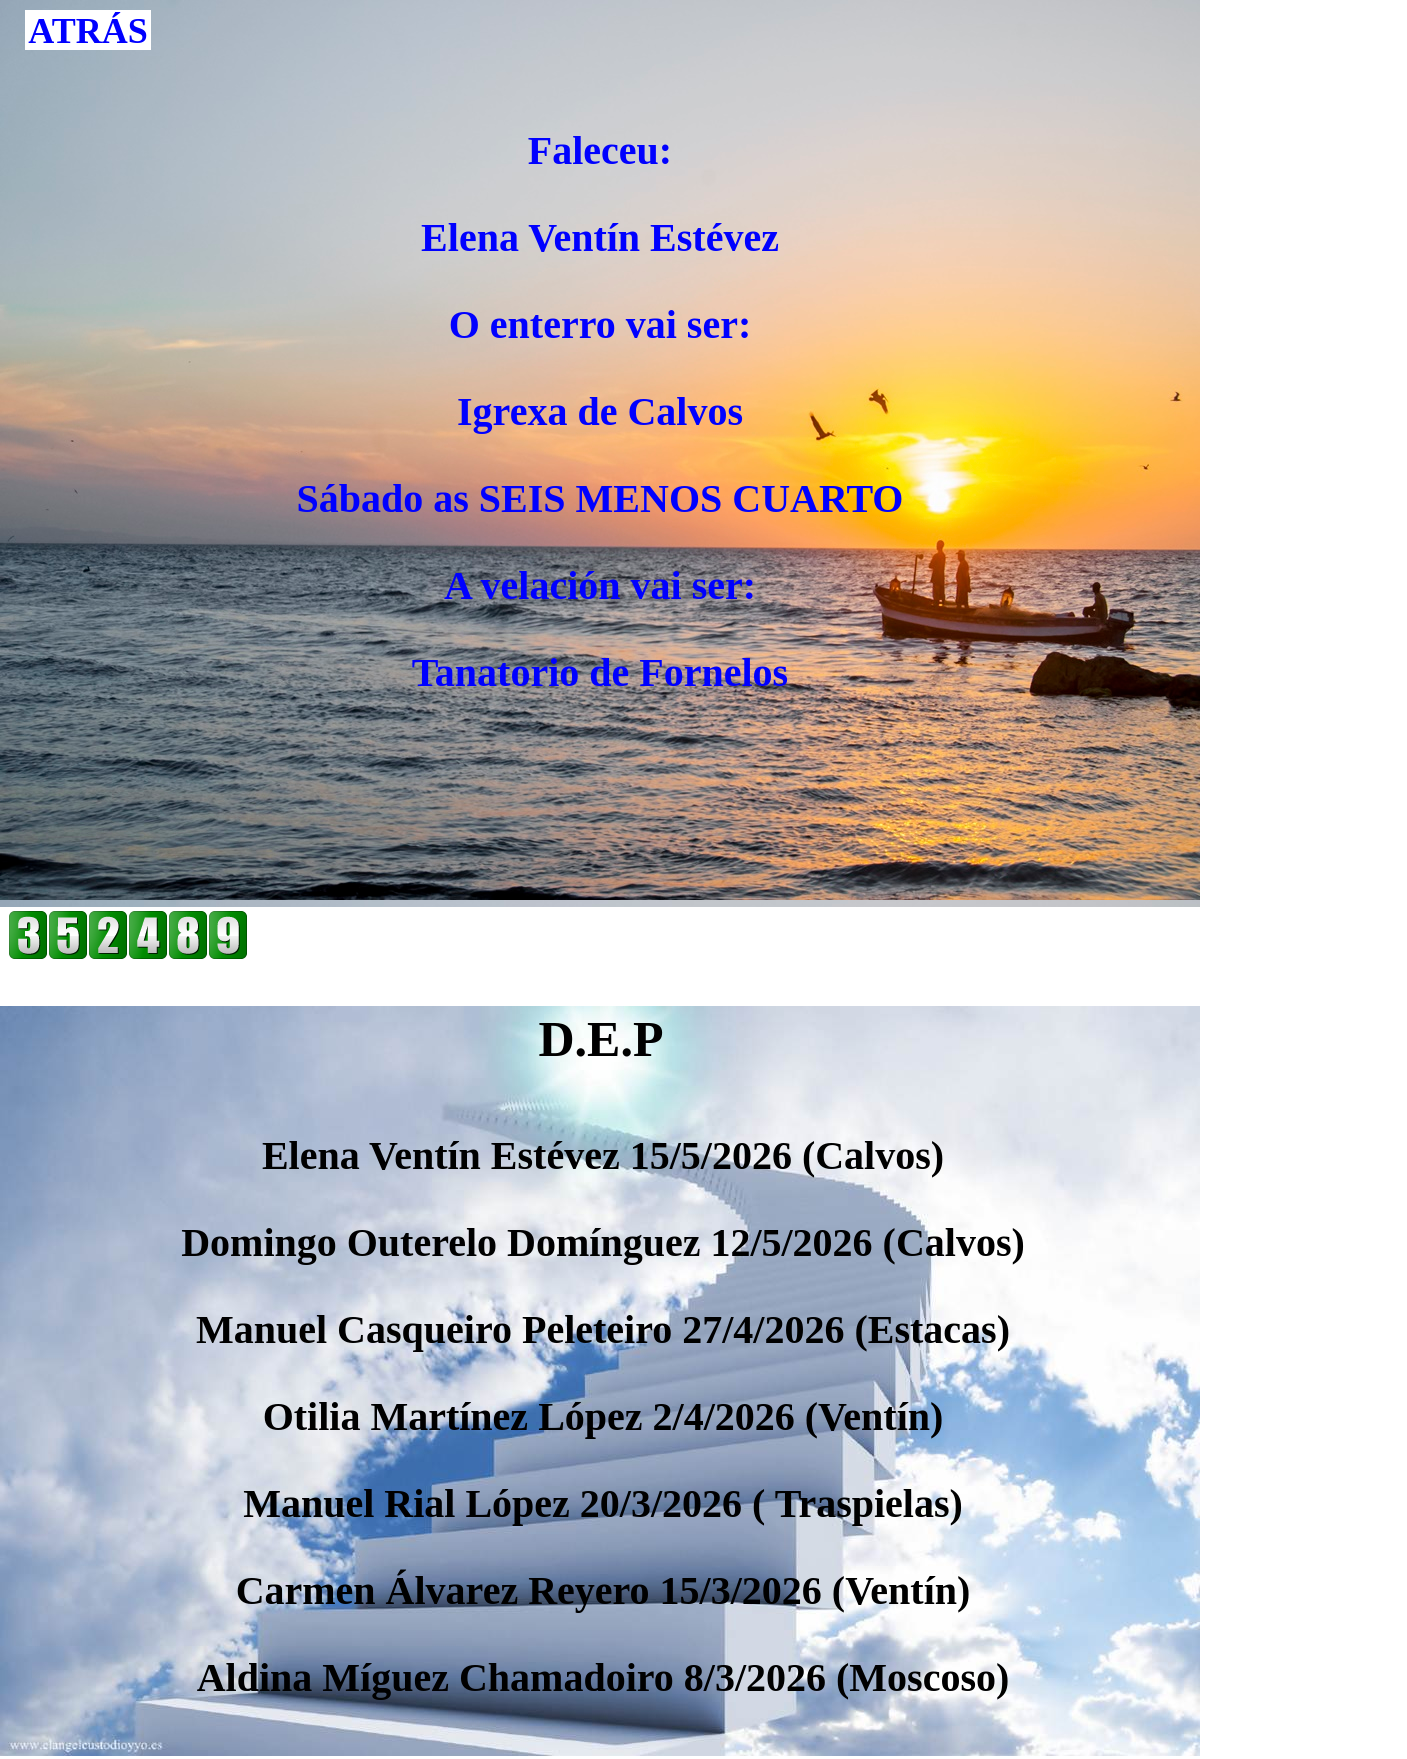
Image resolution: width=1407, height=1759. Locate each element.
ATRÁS (87, 31)
